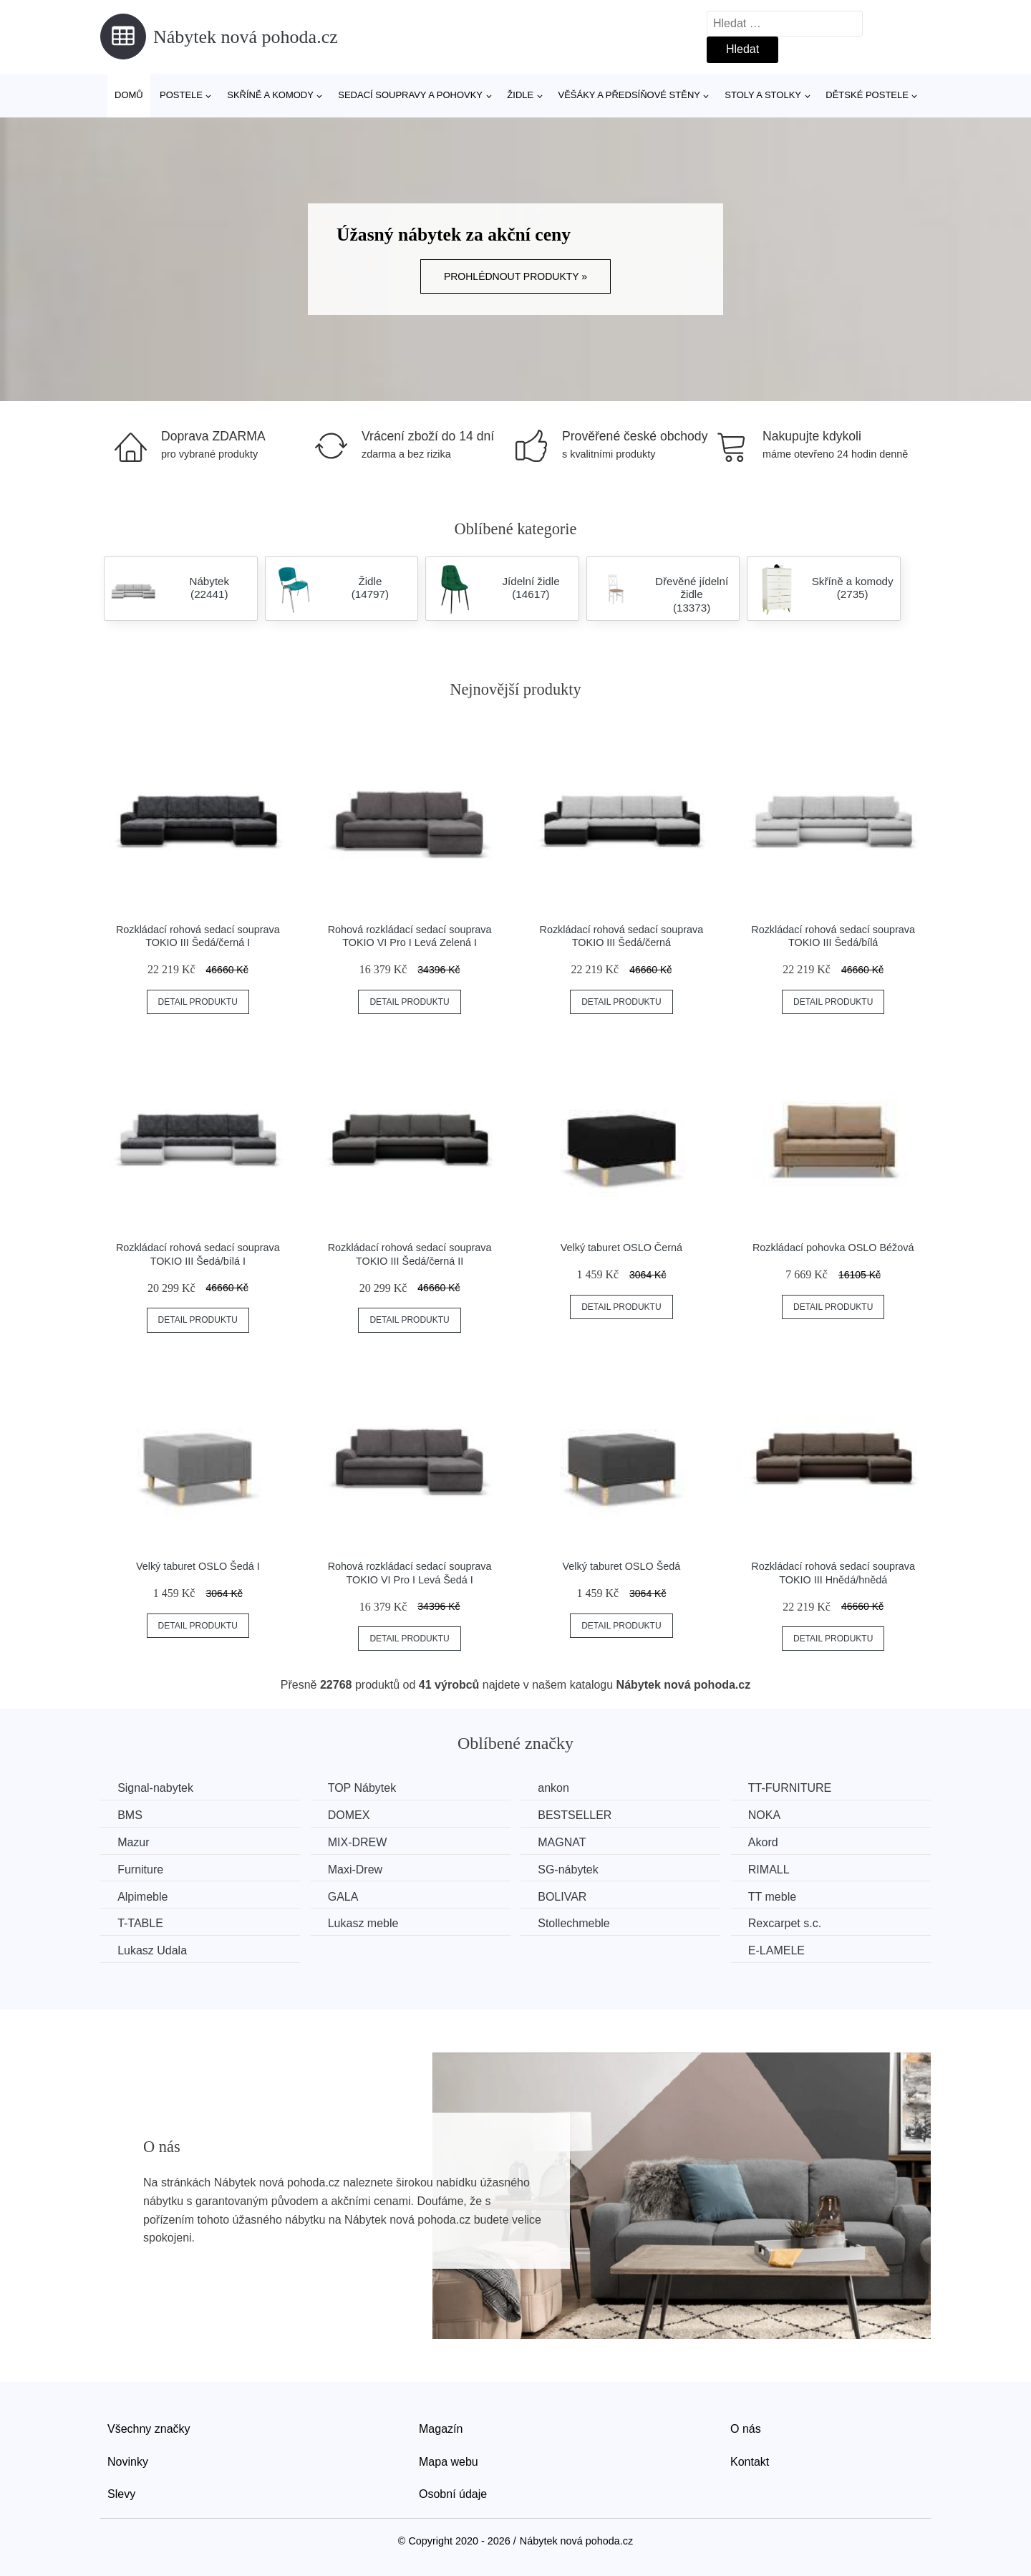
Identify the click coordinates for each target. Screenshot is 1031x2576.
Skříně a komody (270, 95)
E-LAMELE (785, 1950)
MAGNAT (568, 1842)
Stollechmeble (580, 1922)
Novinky (127, 2460)
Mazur (134, 1842)
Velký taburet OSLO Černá (621, 1247)
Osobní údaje (453, 2493)
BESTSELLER (581, 1815)
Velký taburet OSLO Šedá (621, 1566)
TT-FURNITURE (799, 1788)
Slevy (121, 2493)
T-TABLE (141, 1922)
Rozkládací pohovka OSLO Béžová (833, 1247)
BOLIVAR (568, 1896)
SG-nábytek (574, 1869)
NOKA (773, 1815)
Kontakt (749, 2460)
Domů (129, 95)
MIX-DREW (361, 1842)
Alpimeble (143, 1896)
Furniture (141, 1869)
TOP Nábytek (365, 1788)
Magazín (441, 2428)
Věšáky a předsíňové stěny (629, 95)
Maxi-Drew (358, 1869)
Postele (181, 95)
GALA (346, 1896)
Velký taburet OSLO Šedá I (198, 1566)
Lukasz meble (366, 1922)
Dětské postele (867, 95)
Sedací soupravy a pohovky (410, 95)
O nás (745, 2428)
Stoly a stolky (763, 95)
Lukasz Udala (153, 1950)
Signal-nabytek (156, 1788)
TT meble (781, 1896)
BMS (130, 1815)
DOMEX (352, 1815)
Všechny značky (148, 2428)
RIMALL (778, 1869)
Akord (772, 1842)
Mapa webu (448, 2460)
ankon (560, 1788)
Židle (520, 95)
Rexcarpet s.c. (794, 1922)
